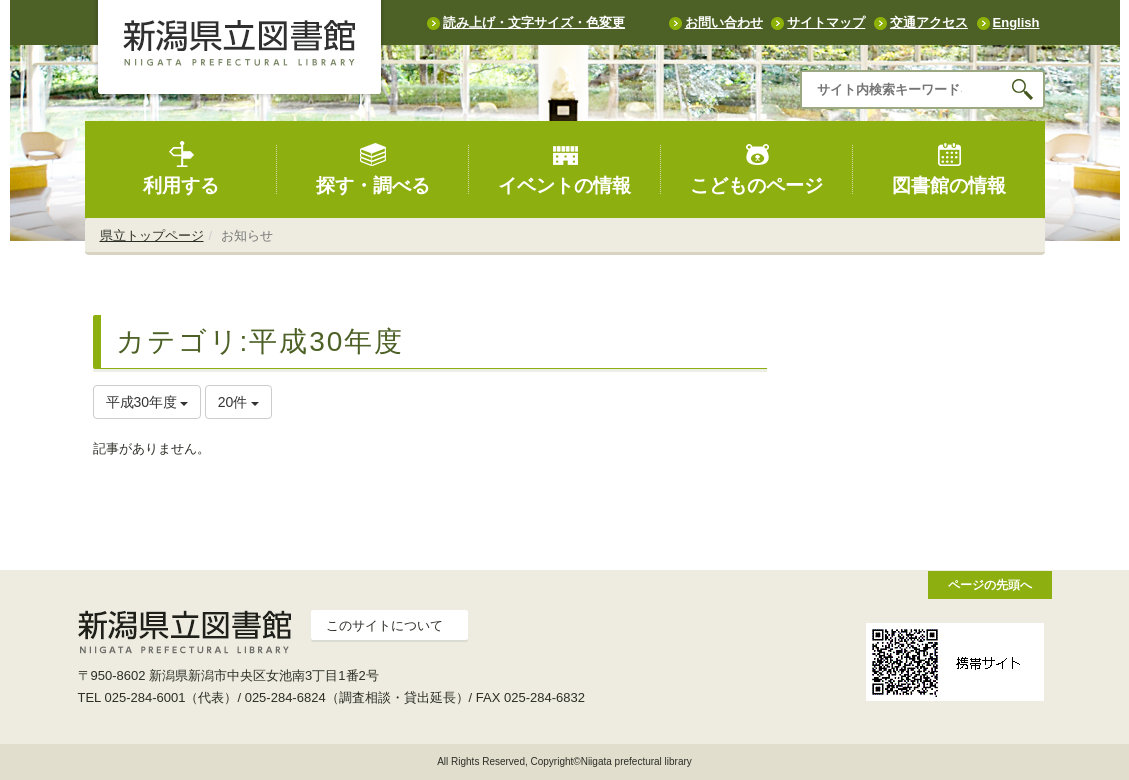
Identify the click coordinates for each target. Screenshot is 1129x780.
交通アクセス (929, 22)
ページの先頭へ (990, 584)
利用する (181, 168)
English (1016, 22)
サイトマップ (826, 22)
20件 (238, 402)
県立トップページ (152, 235)
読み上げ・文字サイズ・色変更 (534, 22)
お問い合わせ (724, 22)
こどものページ (756, 168)
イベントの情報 (564, 168)
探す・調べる (373, 168)
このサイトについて (384, 625)
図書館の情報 (949, 168)
